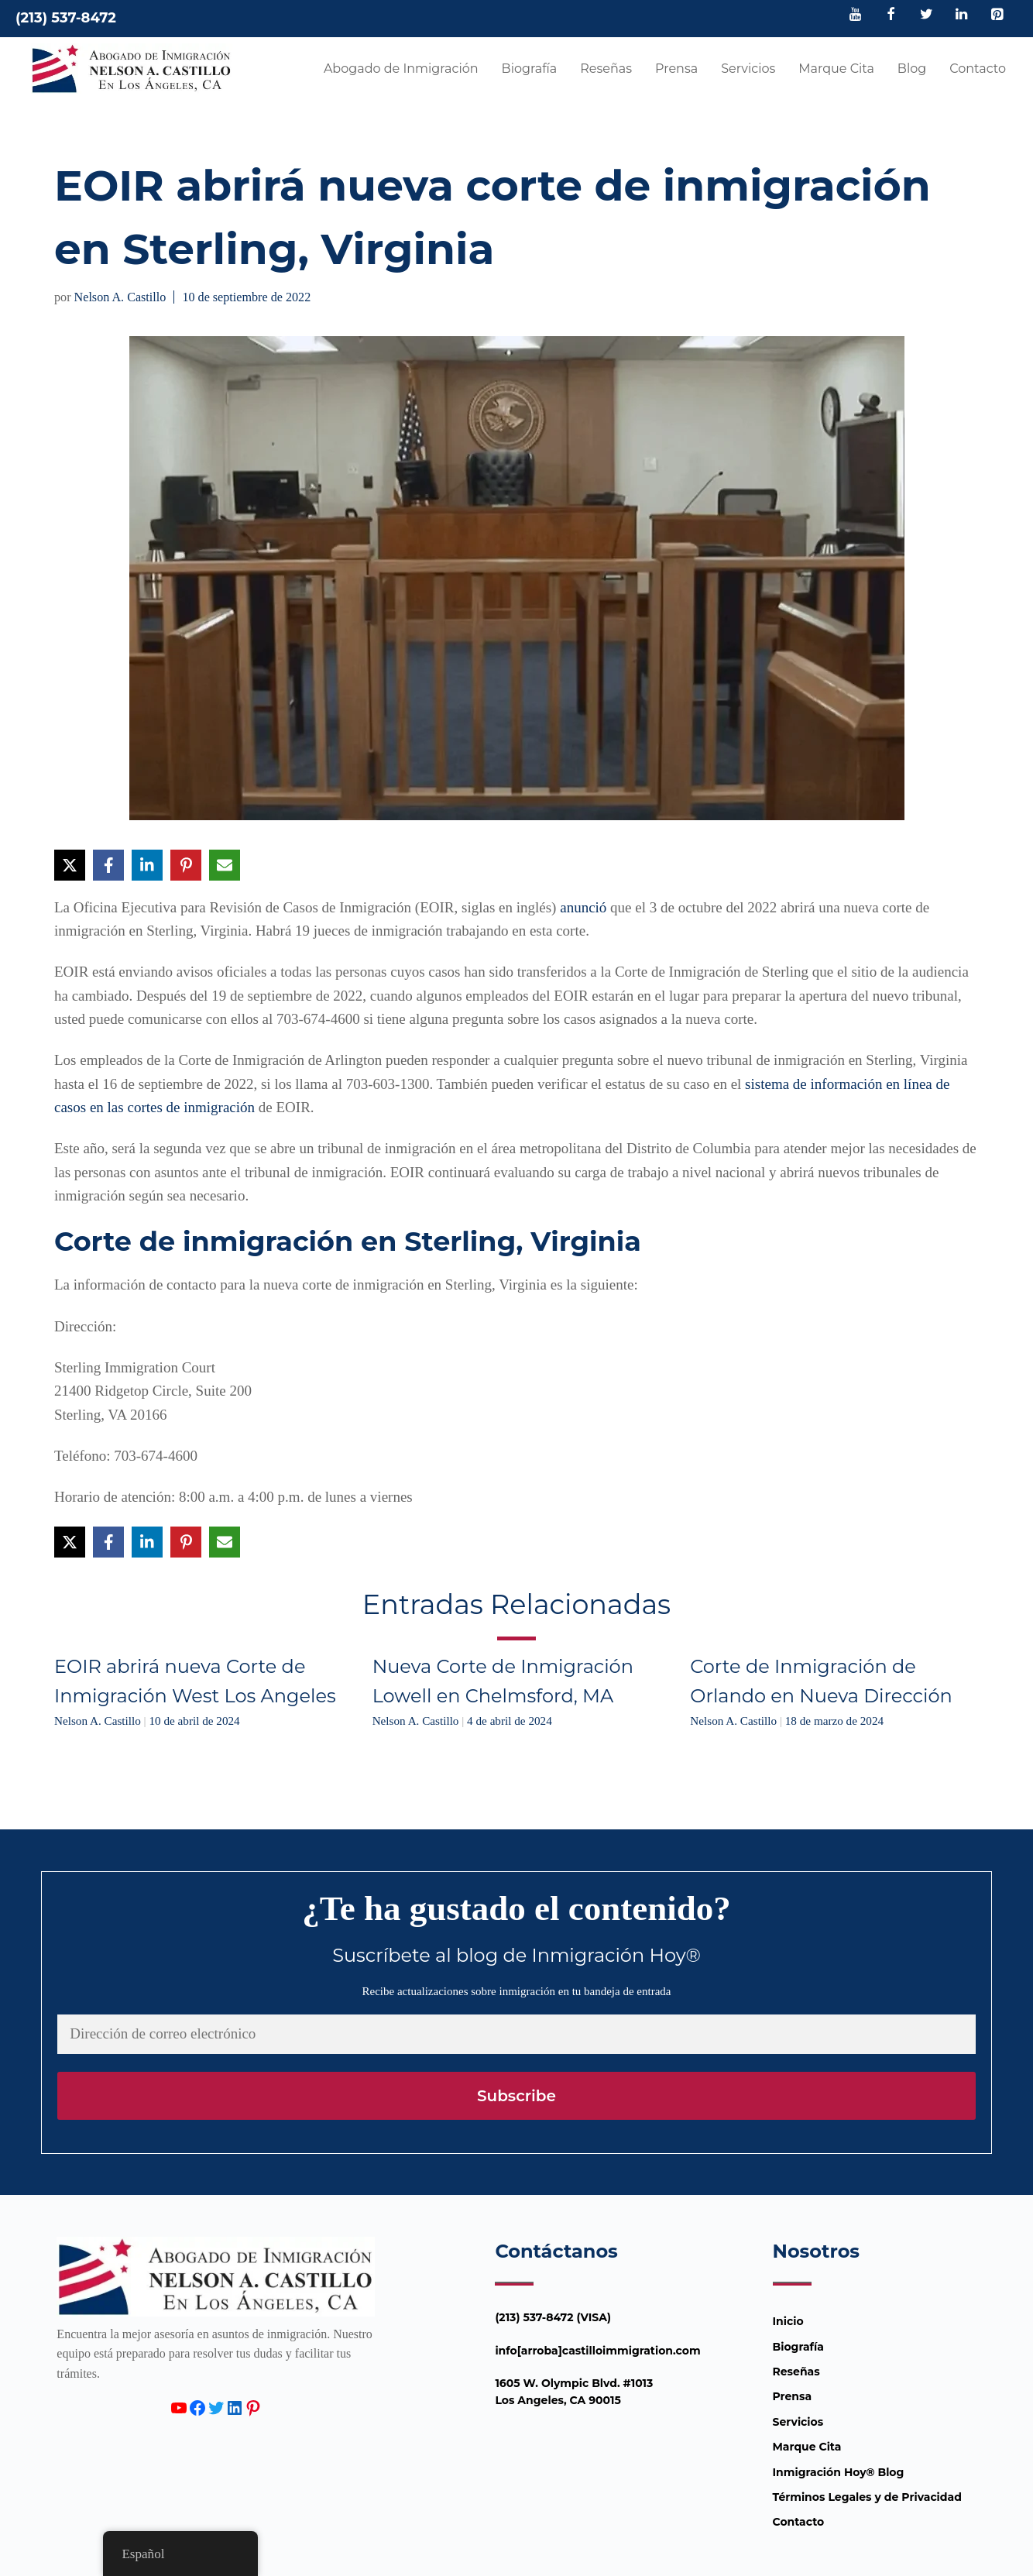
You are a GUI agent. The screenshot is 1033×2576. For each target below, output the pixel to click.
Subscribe (516, 2096)
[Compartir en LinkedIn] (147, 865)
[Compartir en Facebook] (108, 865)
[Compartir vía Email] (224, 865)
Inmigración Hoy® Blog (838, 2472)
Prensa (676, 68)
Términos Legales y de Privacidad (867, 2497)
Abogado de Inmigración (401, 68)
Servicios (748, 68)
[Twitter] (926, 15)
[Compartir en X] (69, 865)
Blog (911, 68)
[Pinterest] (996, 15)
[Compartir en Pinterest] (185, 865)
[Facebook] (891, 15)
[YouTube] (855, 15)
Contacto (977, 68)
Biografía (530, 68)
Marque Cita (836, 68)
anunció (583, 907)
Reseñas (606, 68)
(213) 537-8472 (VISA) (553, 2317)
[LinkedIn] (961, 15)
